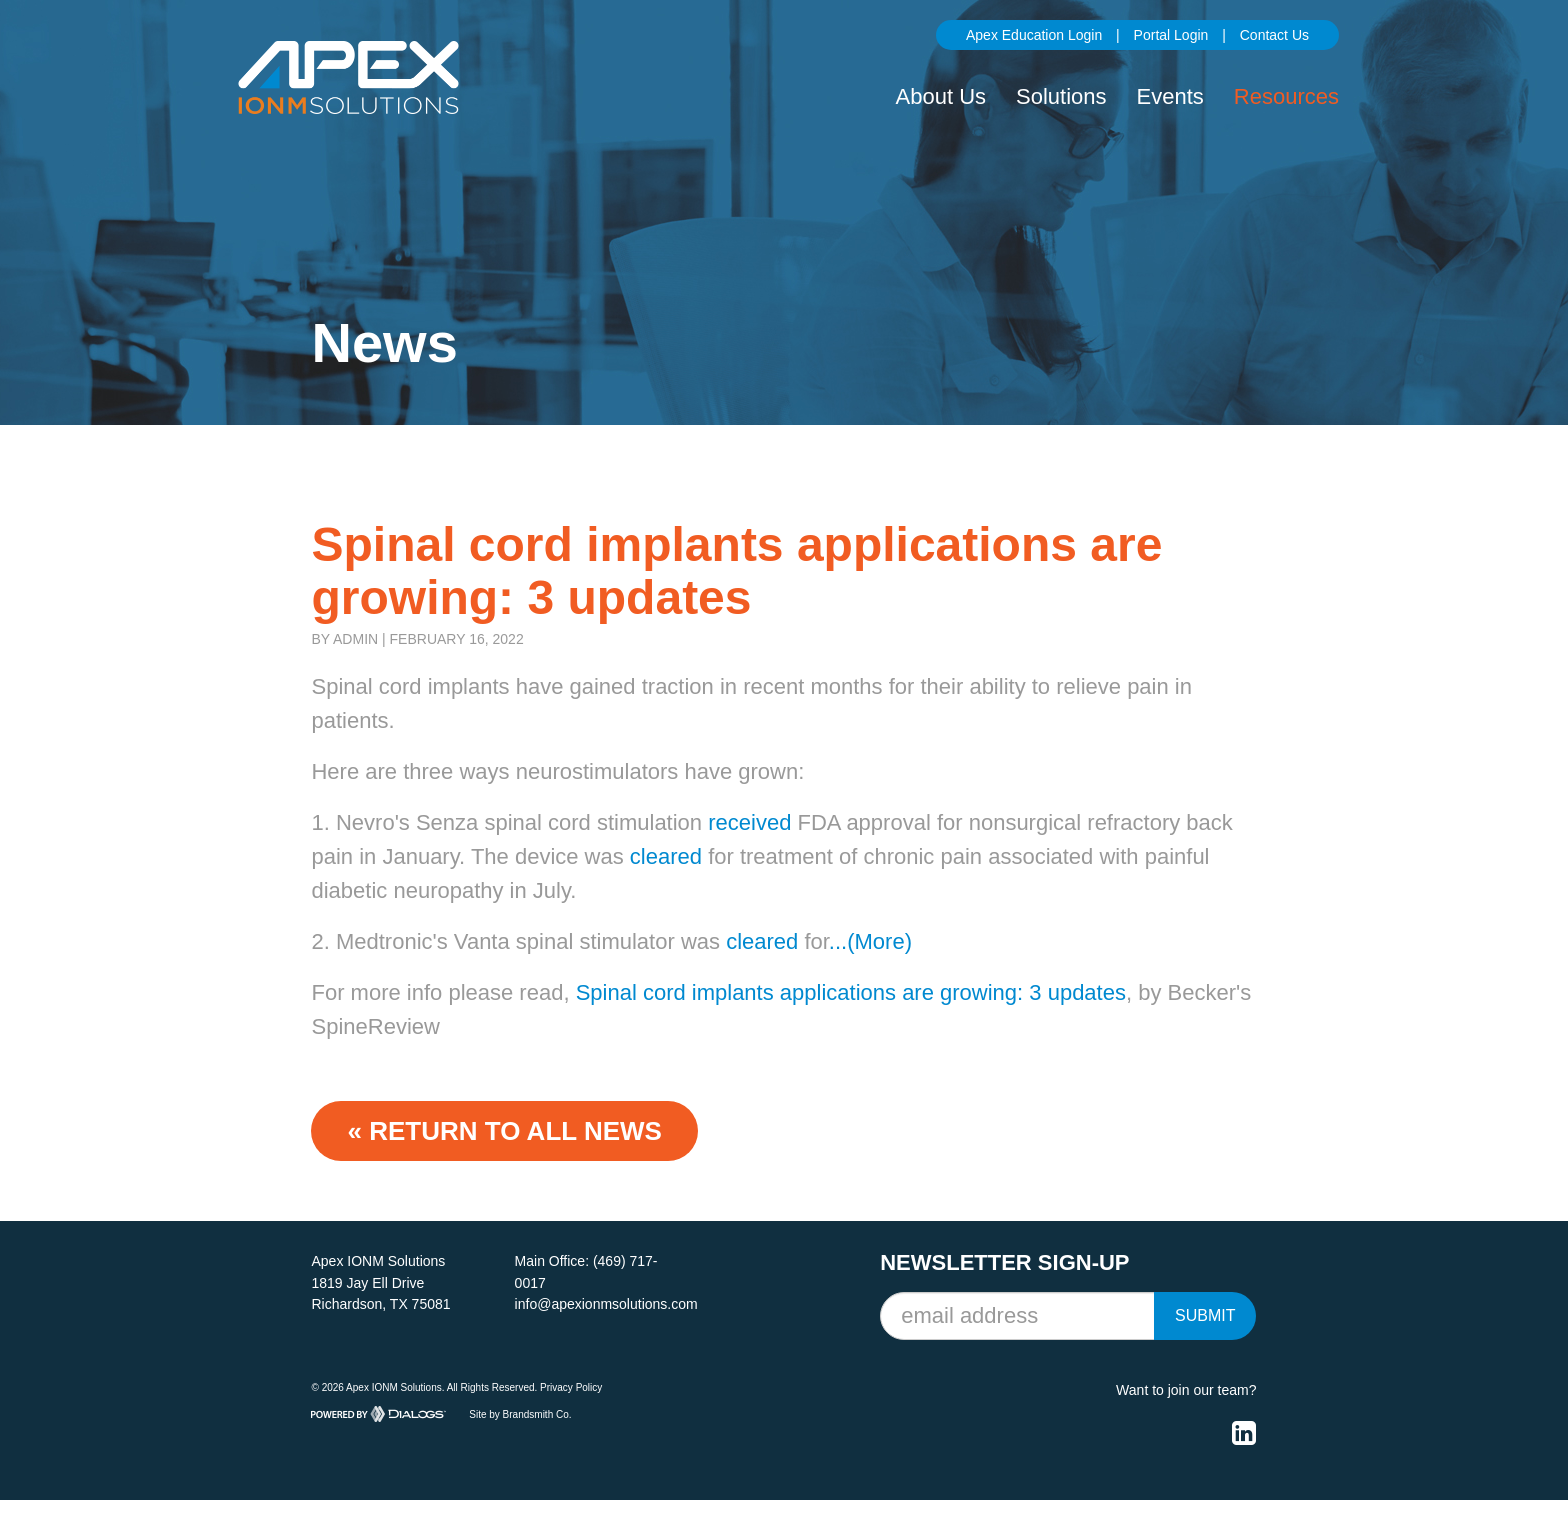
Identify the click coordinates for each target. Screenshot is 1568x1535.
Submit (1205, 1315)
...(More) (870, 941)
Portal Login (1171, 35)
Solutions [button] (1061, 96)
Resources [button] (1286, 96)
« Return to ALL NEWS (504, 1131)
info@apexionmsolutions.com (606, 1304)
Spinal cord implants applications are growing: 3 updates (851, 992)
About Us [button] (941, 96)
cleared (666, 856)
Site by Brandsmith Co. (520, 1413)
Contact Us (1274, 35)
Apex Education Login (1034, 35)
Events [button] (1170, 96)
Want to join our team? (1186, 1390)
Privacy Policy (571, 1387)
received (749, 822)
